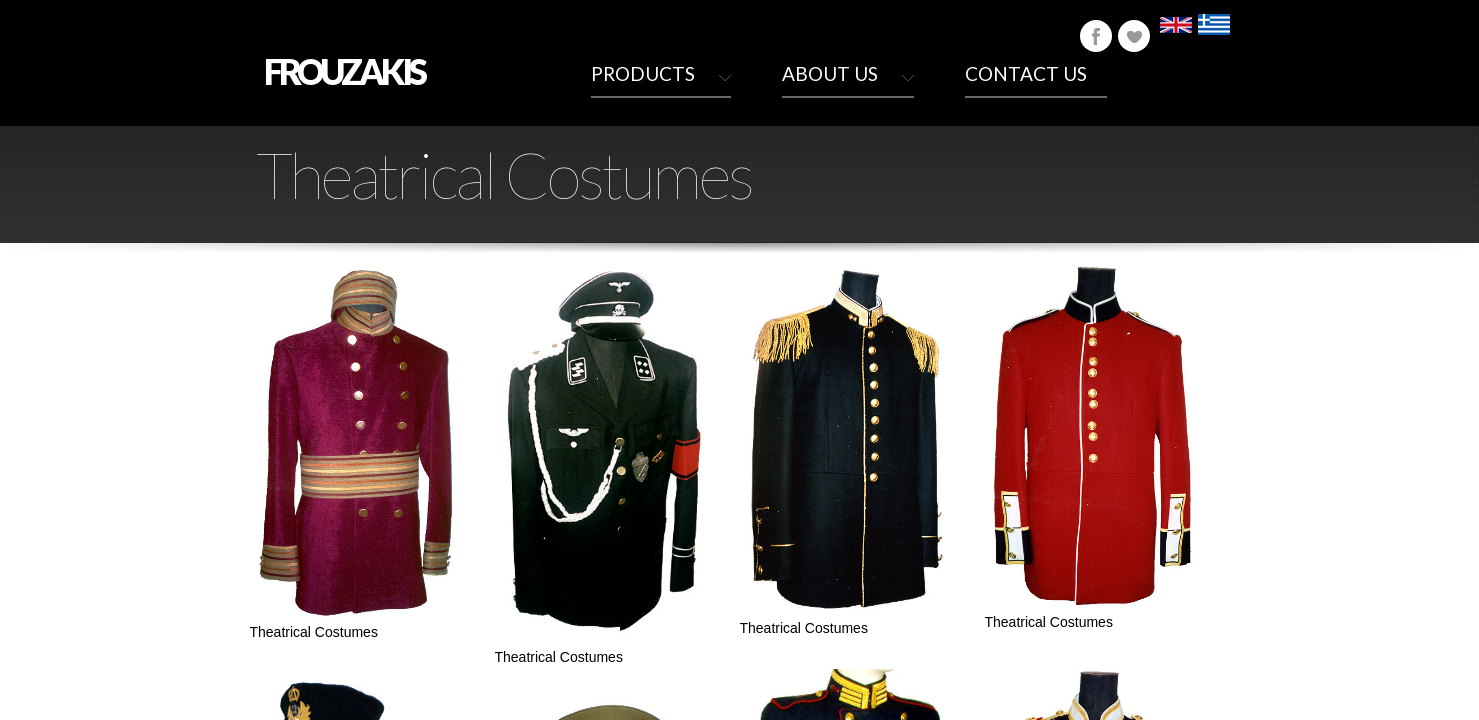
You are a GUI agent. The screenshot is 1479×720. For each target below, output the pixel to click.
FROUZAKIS (344, 71)
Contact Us (1026, 73)
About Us (830, 73)
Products (643, 73)
